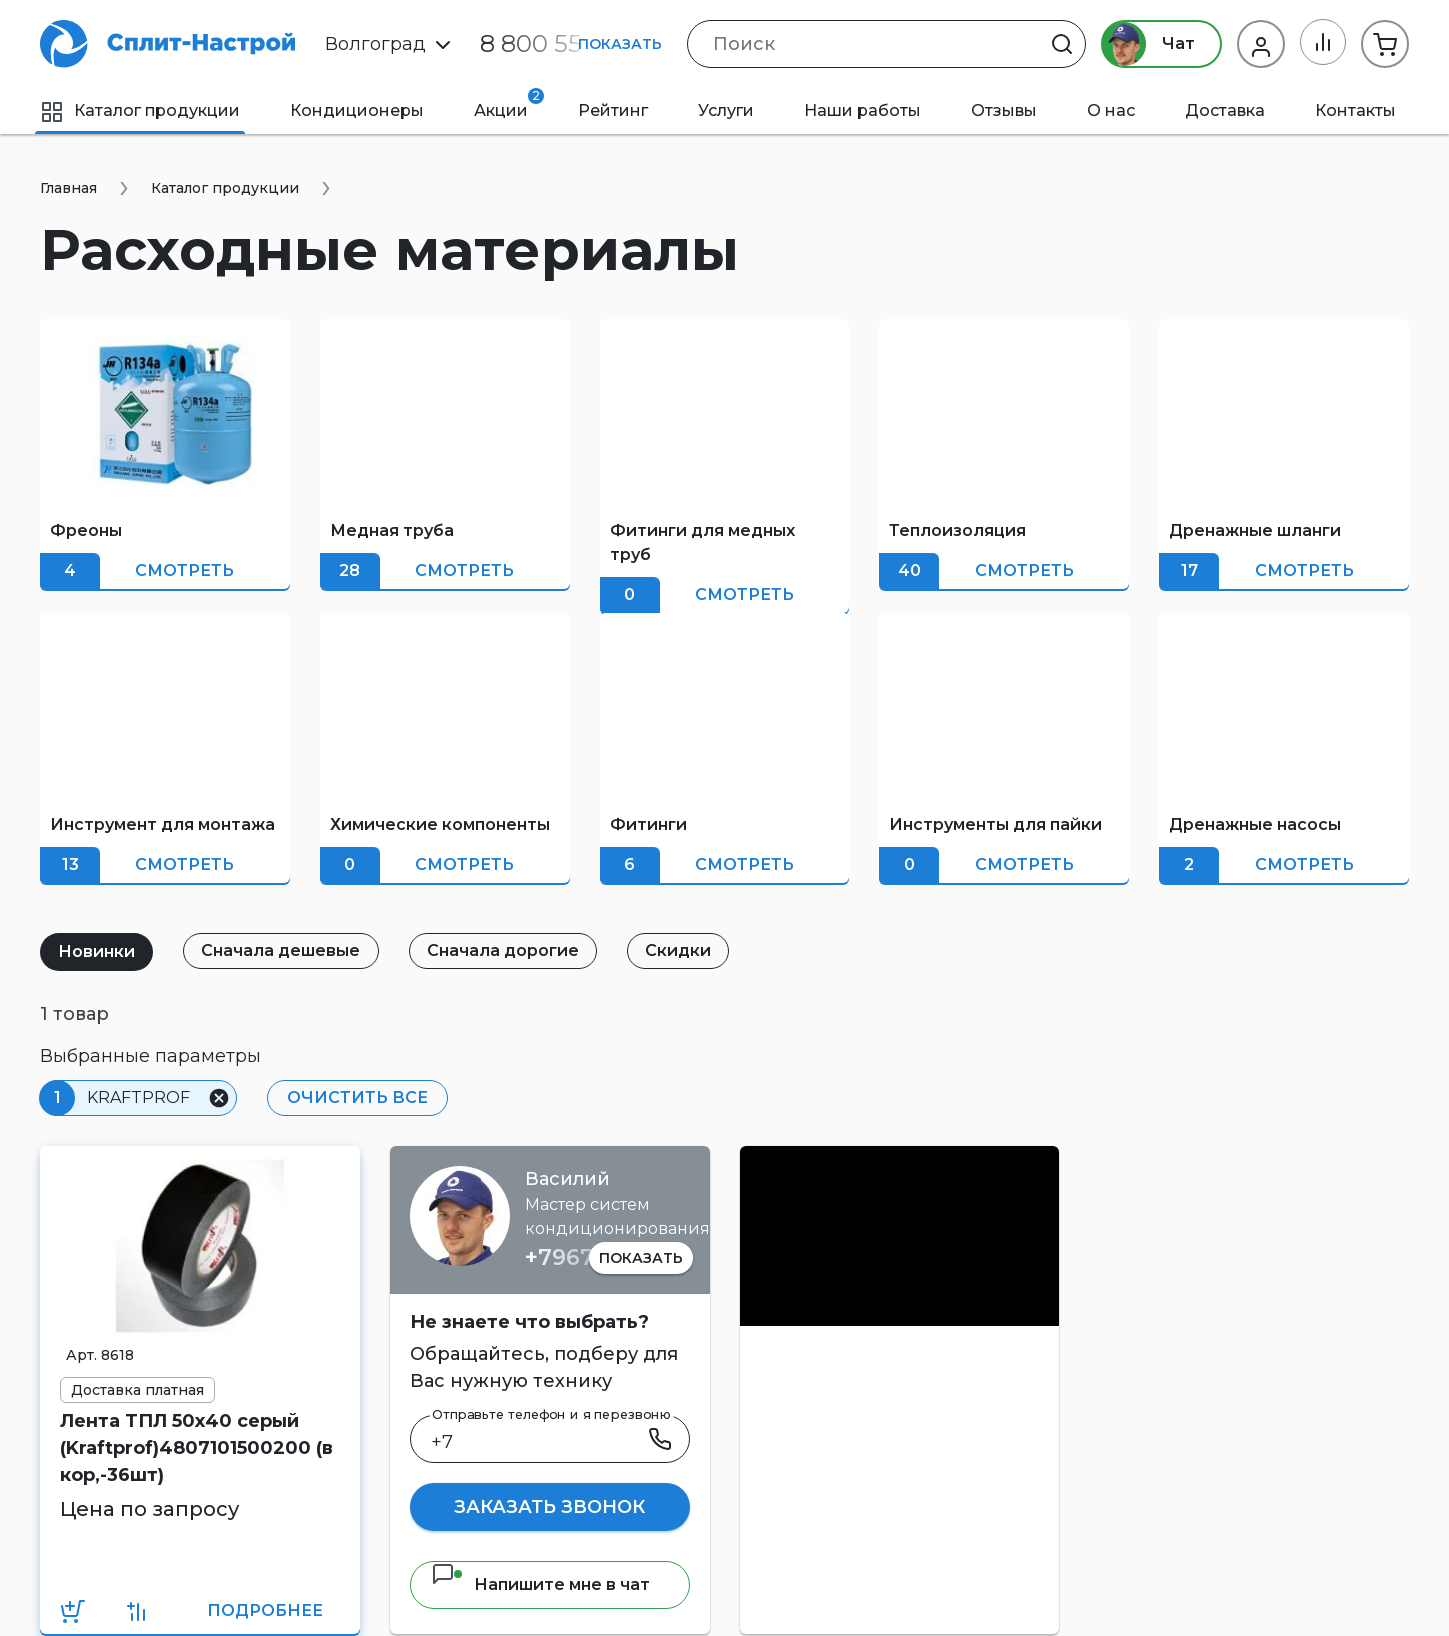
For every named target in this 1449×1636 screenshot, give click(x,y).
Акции (509, 104)
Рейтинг (613, 110)
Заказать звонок (549, 1507)
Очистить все (356, 1097)
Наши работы (862, 110)
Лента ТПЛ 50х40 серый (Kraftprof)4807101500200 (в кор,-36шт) (196, 1448)
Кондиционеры (357, 110)
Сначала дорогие (507, 950)
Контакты (1355, 110)
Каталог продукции (140, 110)
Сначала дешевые (283, 950)
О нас (1111, 110)
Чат (1146, 44)
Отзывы (1004, 110)
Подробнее (265, 1610)
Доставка (1225, 110)
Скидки (684, 950)
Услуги (726, 110)
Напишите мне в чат (540, 1584)
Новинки (97, 951)
